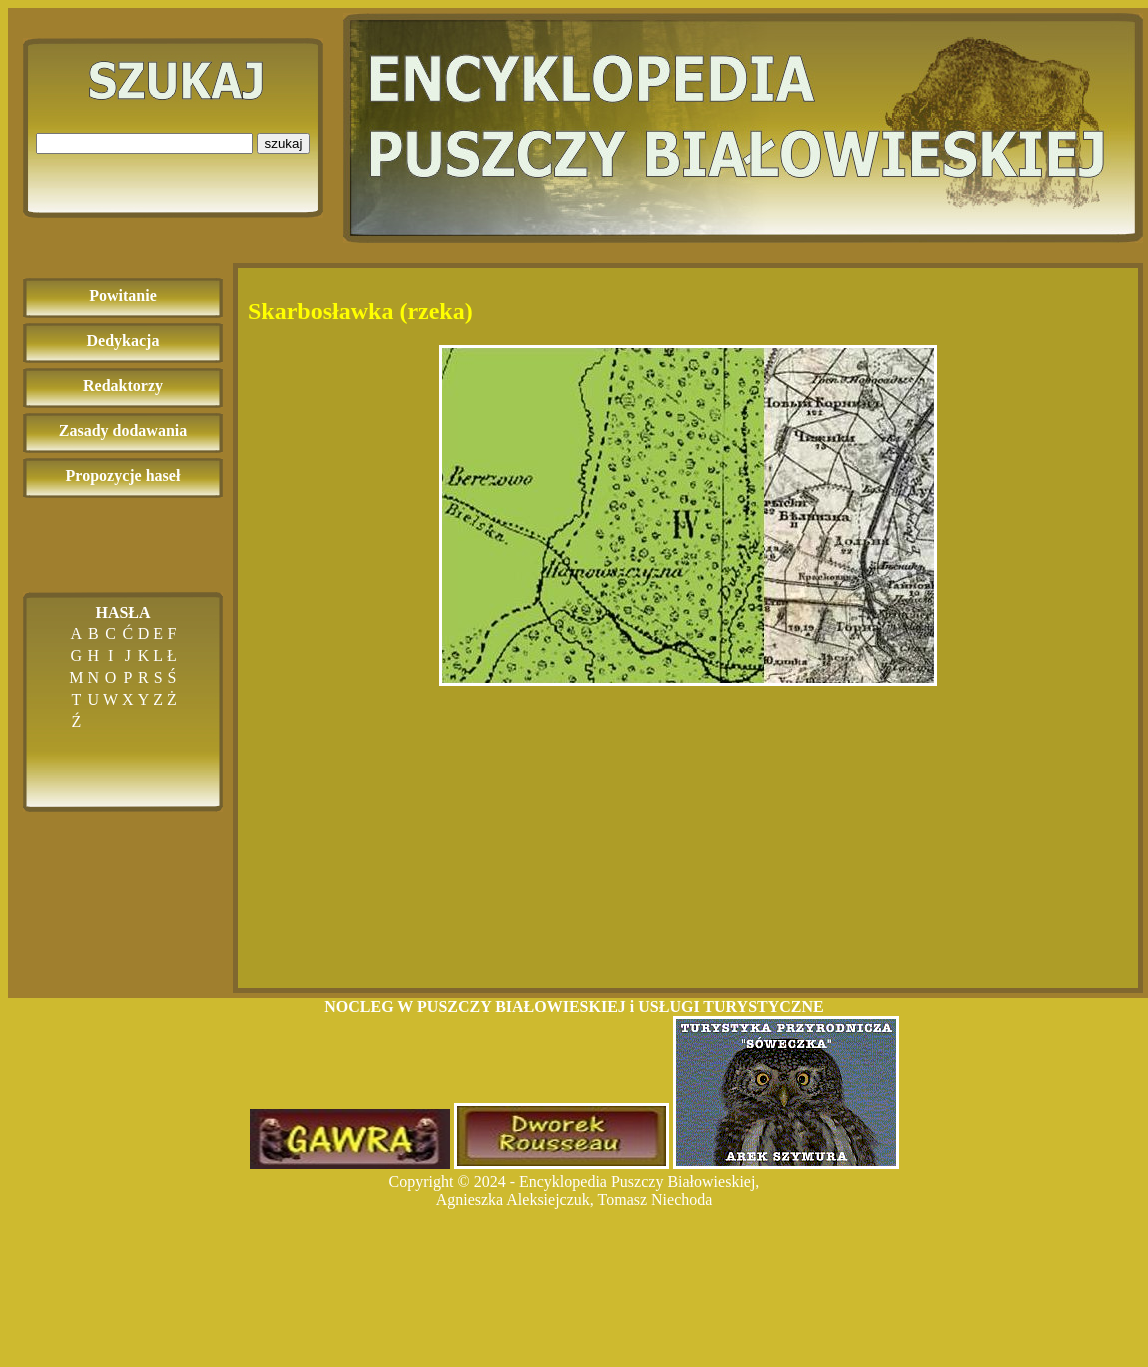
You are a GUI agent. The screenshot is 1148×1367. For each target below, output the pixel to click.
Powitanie (123, 295)
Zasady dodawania (123, 430)
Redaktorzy (123, 385)
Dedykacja (123, 340)
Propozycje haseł (123, 475)
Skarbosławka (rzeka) (360, 311)
